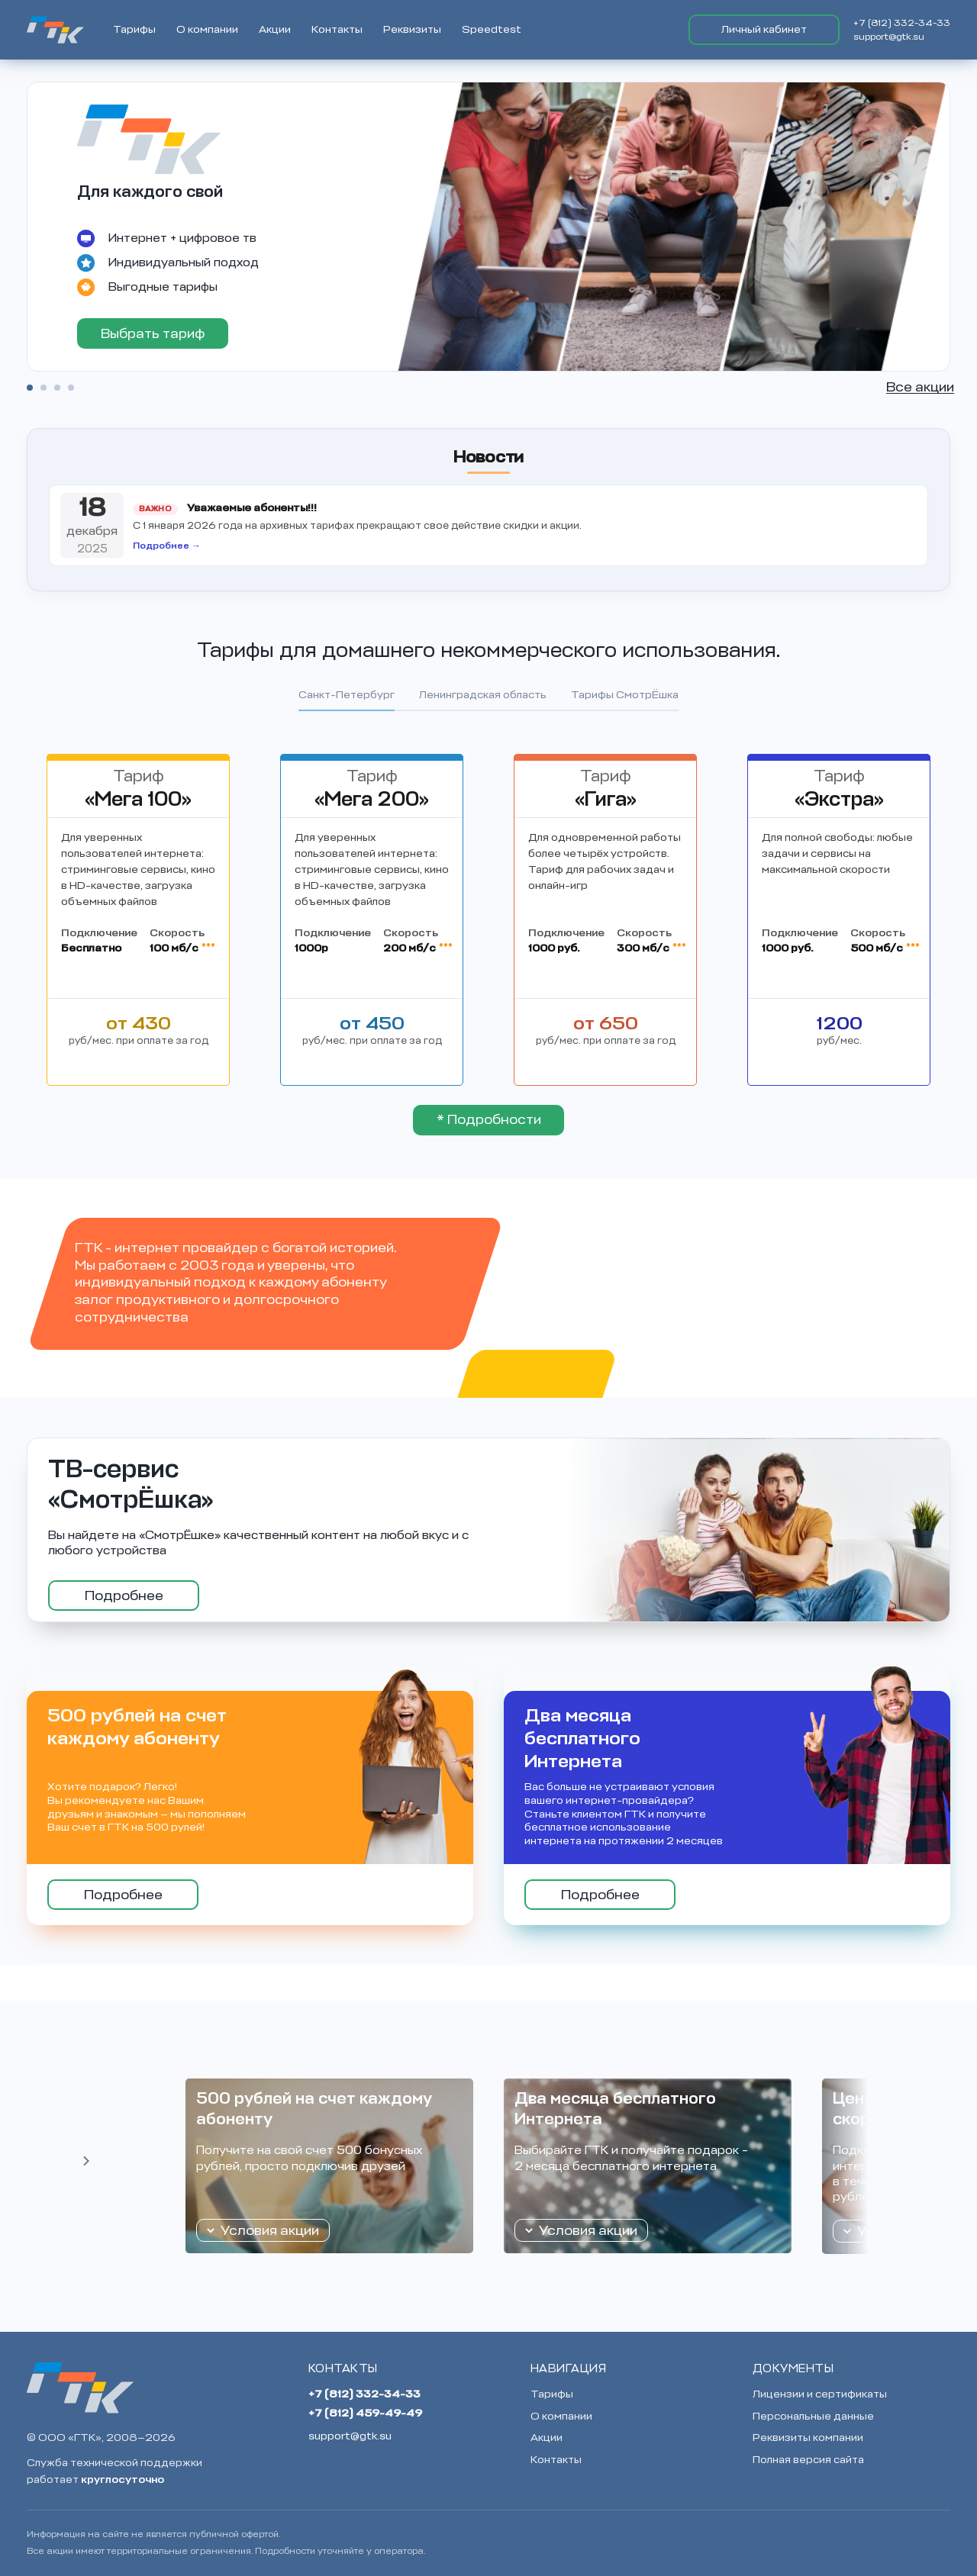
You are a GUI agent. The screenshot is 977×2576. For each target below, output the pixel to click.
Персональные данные (813, 2416)
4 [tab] (71, 388)
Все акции (920, 387)
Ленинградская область (483, 694)
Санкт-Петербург (346, 694)
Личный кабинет (764, 29)
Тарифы (134, 29)
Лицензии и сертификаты (820, 2394)
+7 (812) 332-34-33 (901, 23)
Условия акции (270, 2230)
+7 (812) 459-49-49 (365, 2413)
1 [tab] (30, 388)
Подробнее (124, 1595)
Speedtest (491, 29)
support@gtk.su (888, 37)
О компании (207, 29)
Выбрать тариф (153, 333)
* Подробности (489, 1119)
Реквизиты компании (808, 2437)
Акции (275, 29)
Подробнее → (167, 545)
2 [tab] (43, 388)
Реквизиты (412, 29)
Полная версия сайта (808, 2459)
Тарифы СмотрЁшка (625, 694)
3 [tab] (57, 388)
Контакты (337, 29)
